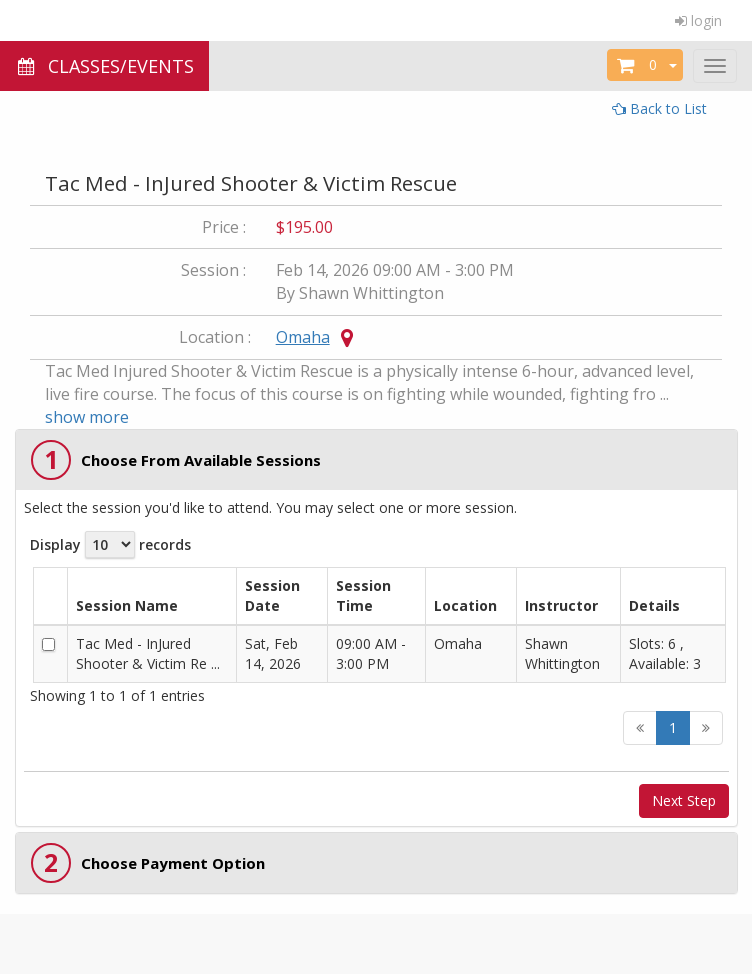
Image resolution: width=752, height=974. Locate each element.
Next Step (684, 800)
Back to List (659, 108)
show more (87, 417)
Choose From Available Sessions (201, 460)
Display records (110, 544)
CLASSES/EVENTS (104, 66)
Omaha (303, 337)
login (698, 20)
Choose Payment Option (173, 863)
